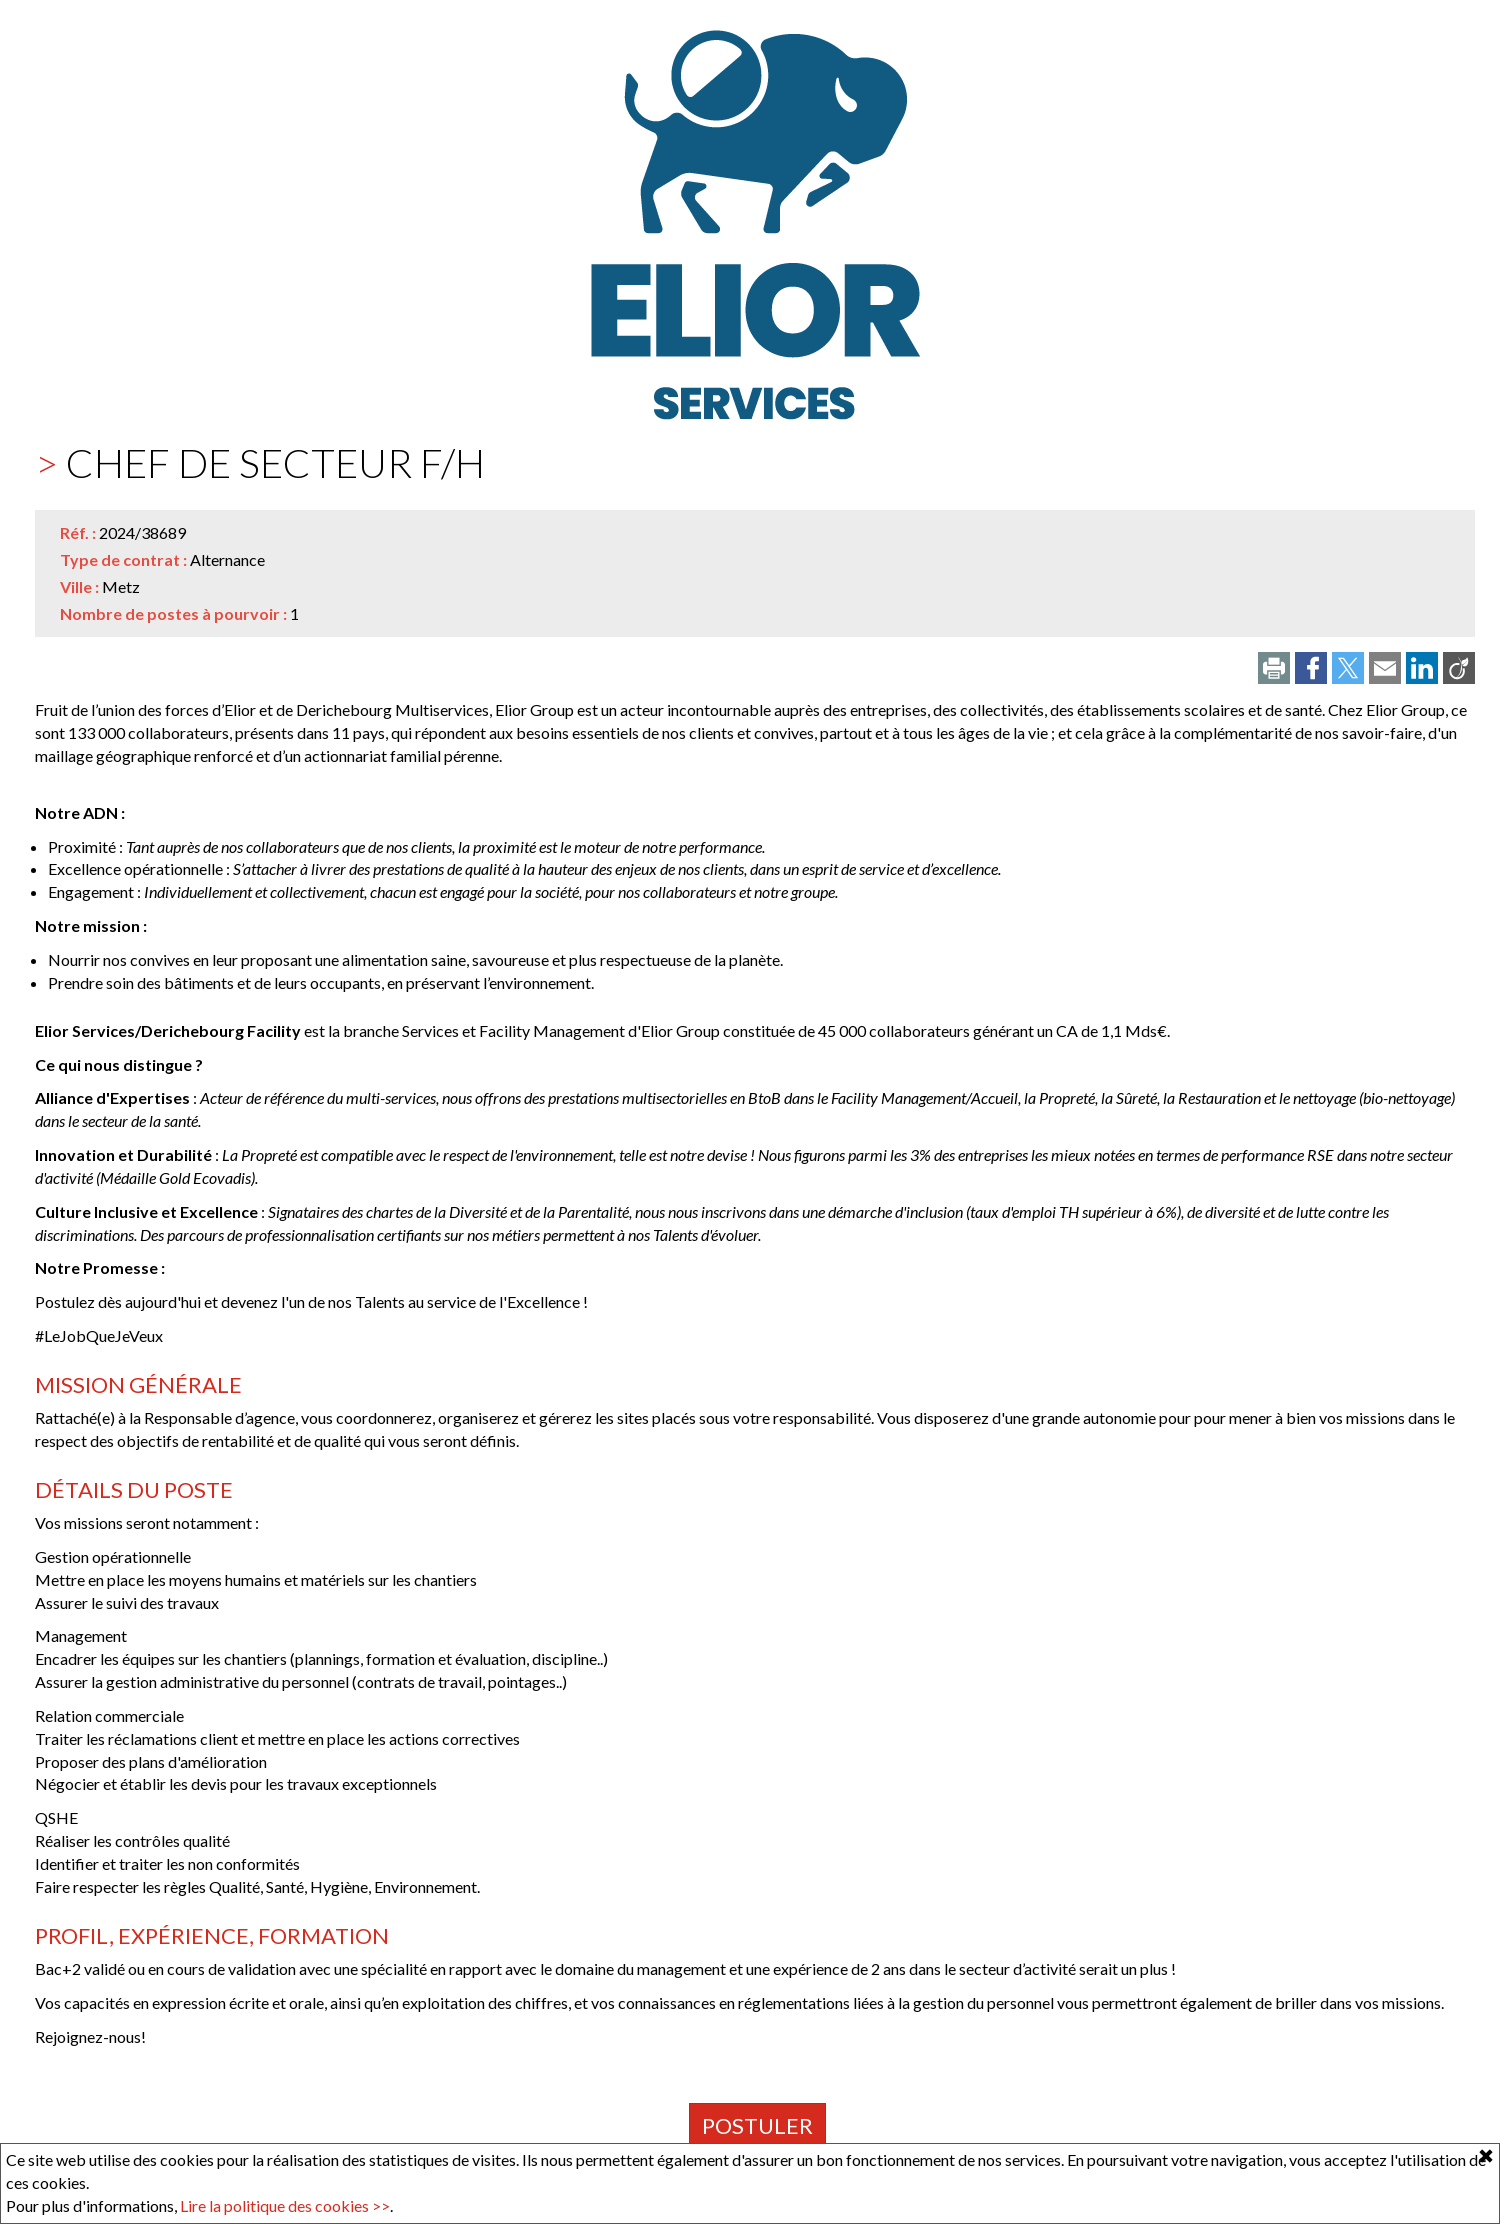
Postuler (757, 2125)
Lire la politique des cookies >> (285, 2205)
